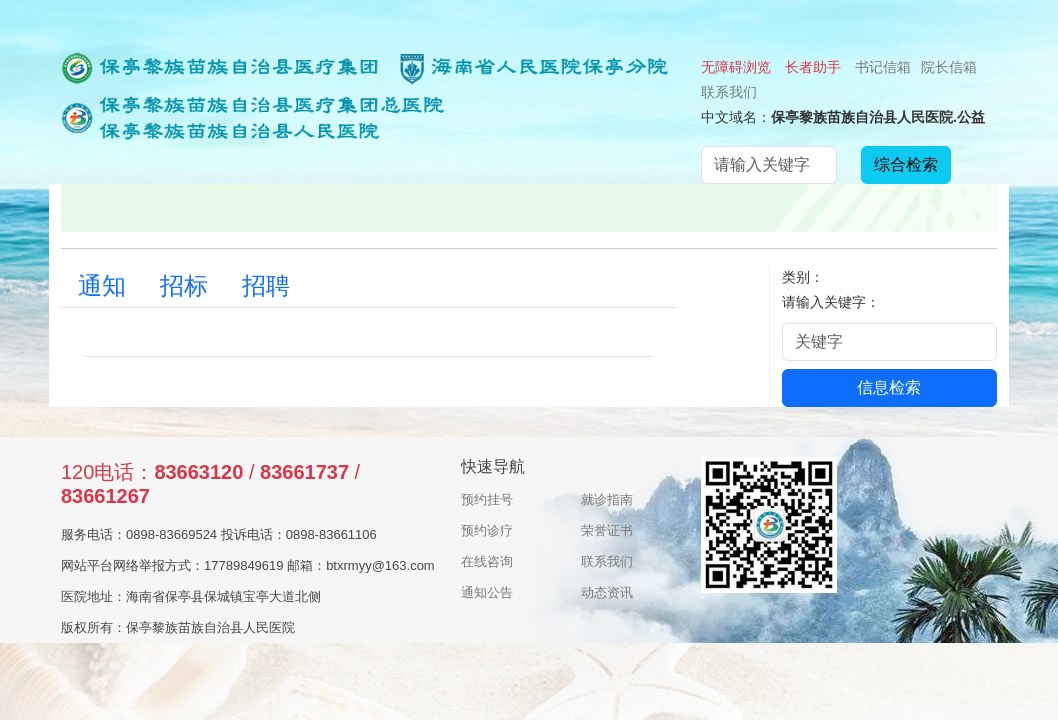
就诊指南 (607, 499)
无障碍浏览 (736, 67)
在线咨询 (487, 561)
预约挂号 (487, 499)
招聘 (266, 286)
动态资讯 (607, 592)
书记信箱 (883, 67)
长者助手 (813, 67)
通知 (102, 286)
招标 (184, 286)
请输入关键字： (831, 302)
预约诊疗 (487, 530)
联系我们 (729, 92)
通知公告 (487, 592)
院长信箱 (949, 67)
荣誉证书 (607, 530)
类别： (803, 277)
